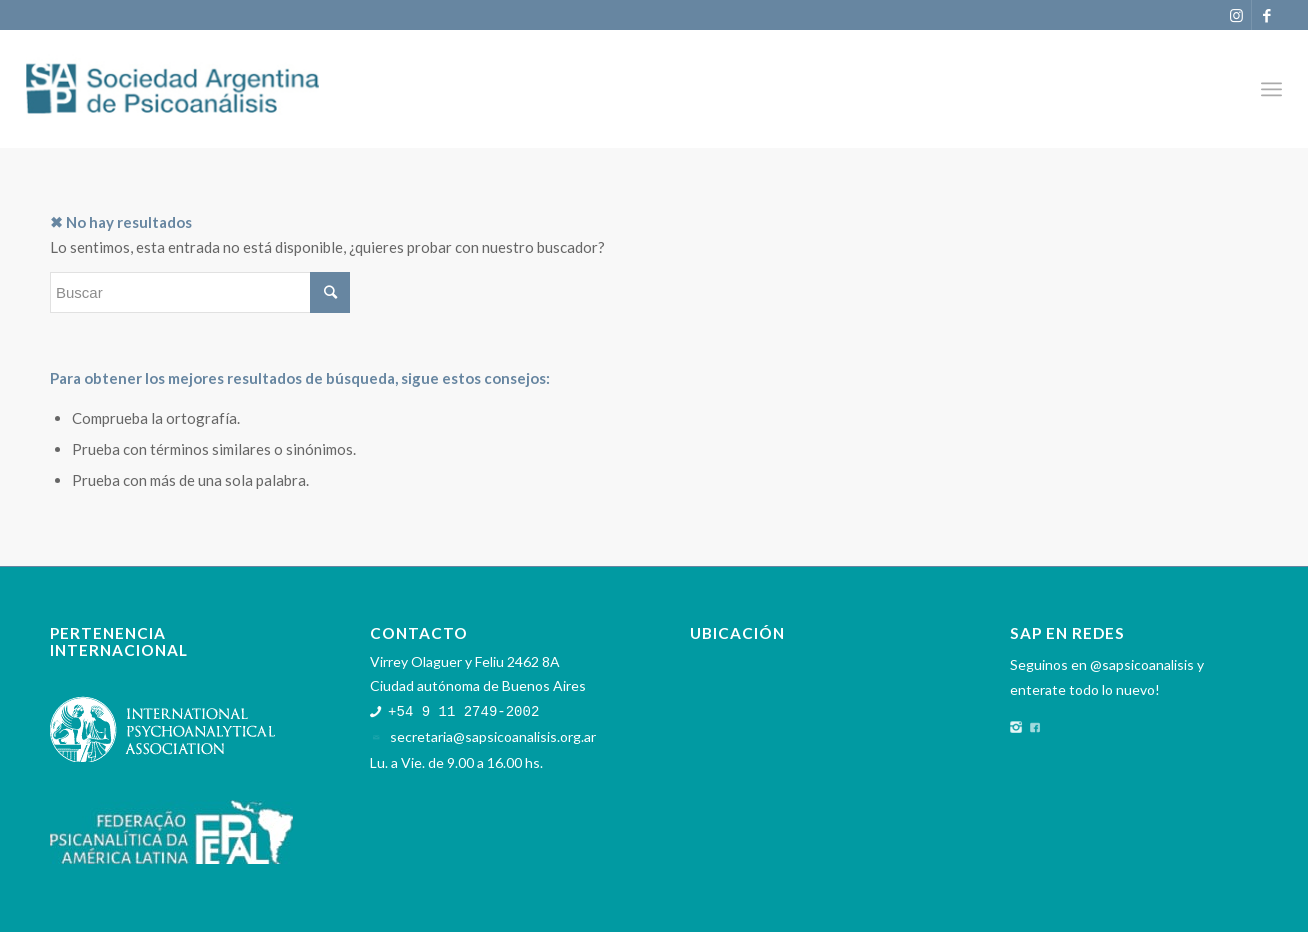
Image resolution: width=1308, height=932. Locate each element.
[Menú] (1271, 89)
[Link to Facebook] (1267, 15)
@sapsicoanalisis (1142, 664)
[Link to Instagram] (1236, 15)
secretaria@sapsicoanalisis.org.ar (493, 735)
